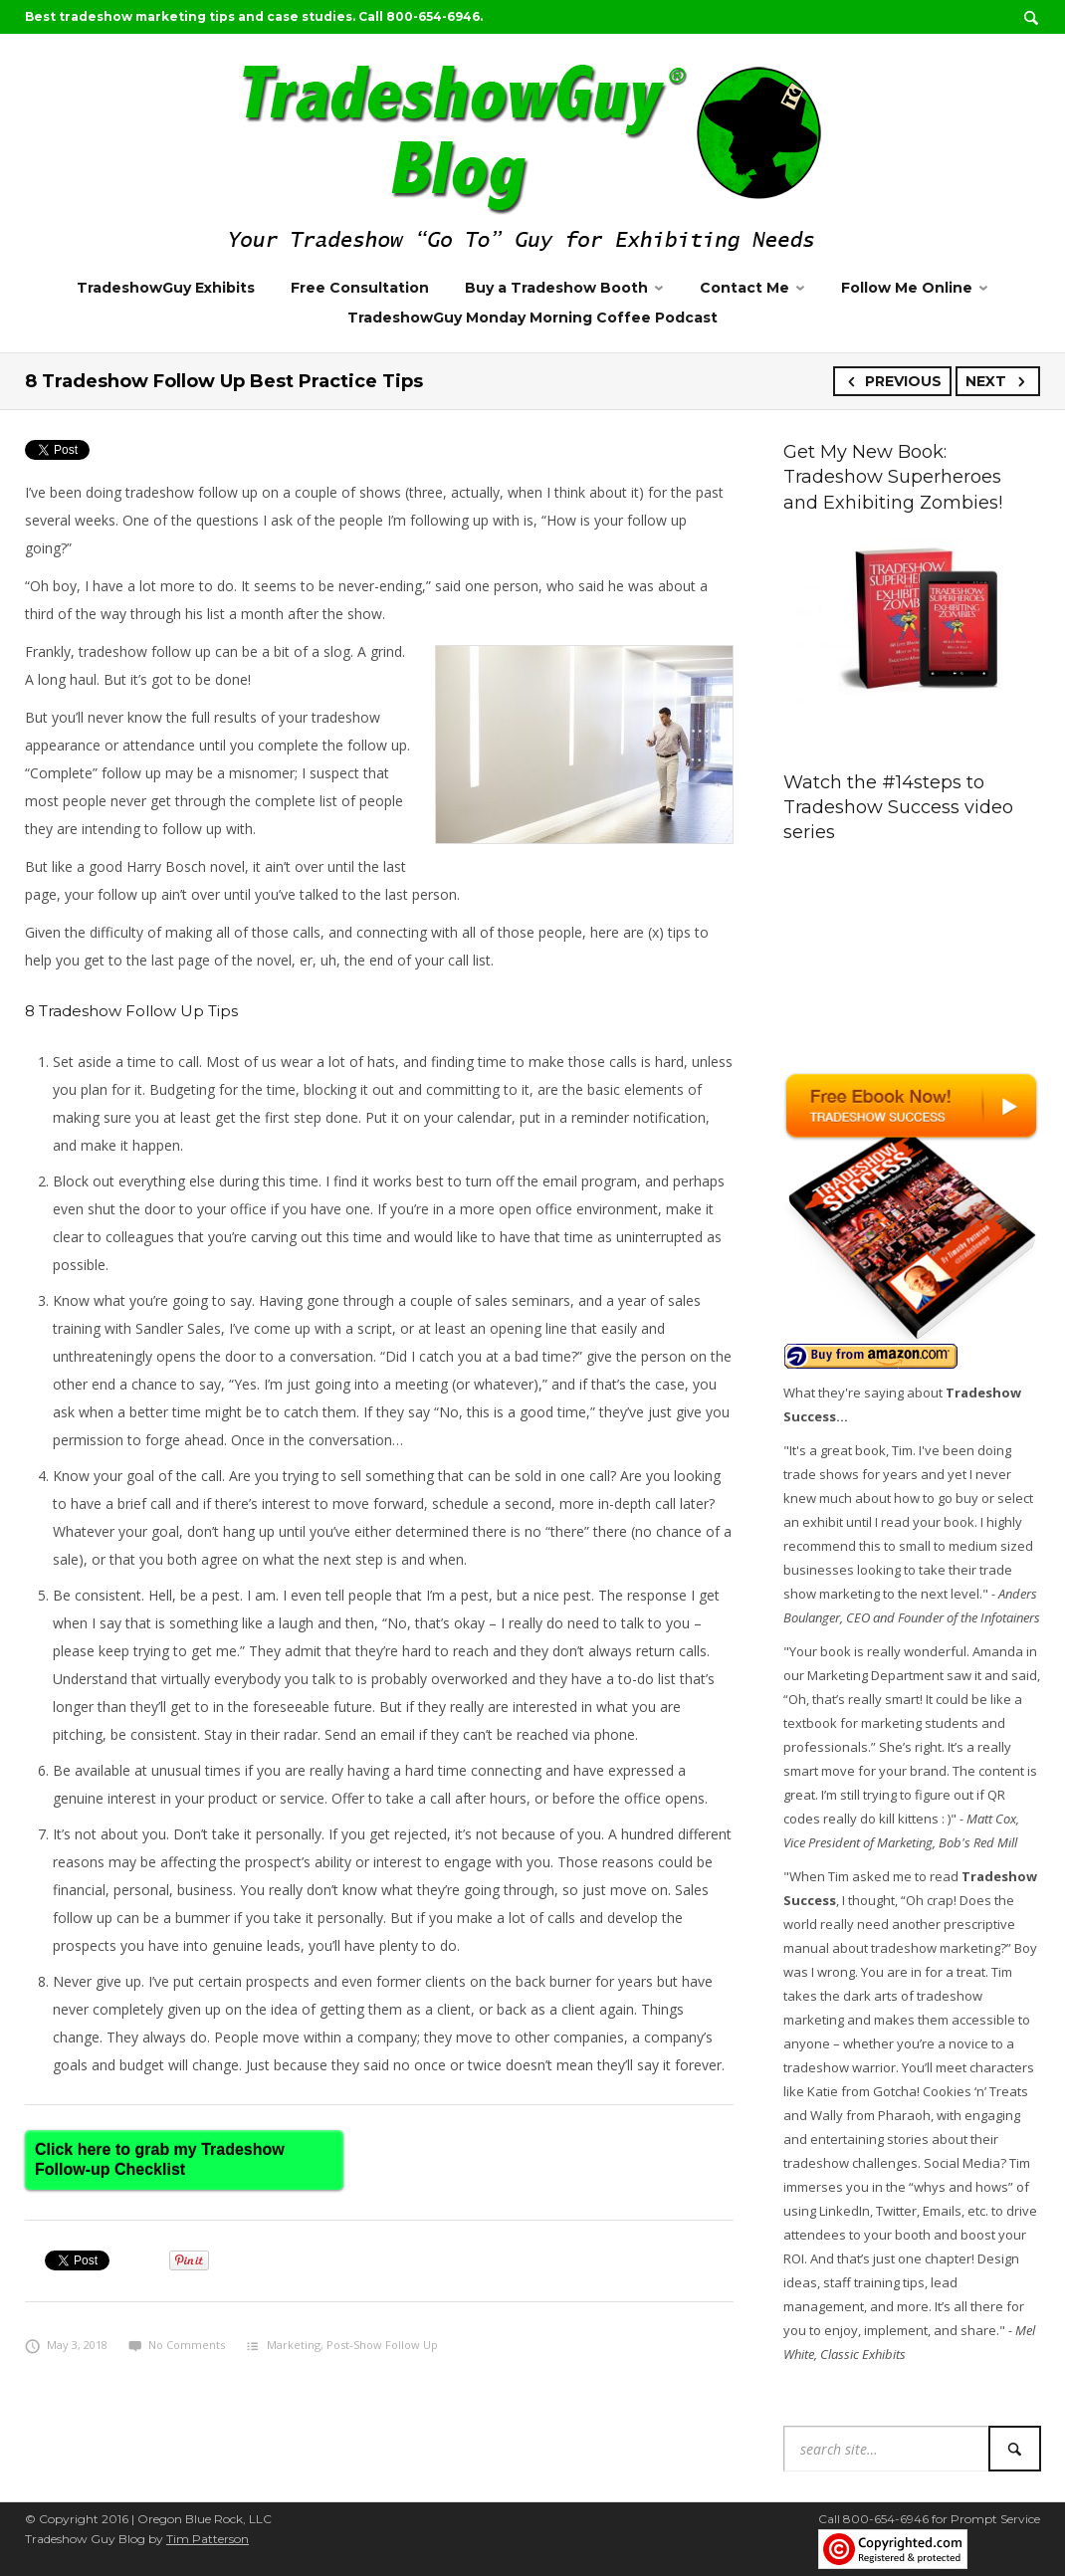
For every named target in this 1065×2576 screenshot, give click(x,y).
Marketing (293, 2344)
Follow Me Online (906, 288)
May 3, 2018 (66, 2344)
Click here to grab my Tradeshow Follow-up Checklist (160, 2159)
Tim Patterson (207, 2538)
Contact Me (744, 288)
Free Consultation (360, 288)
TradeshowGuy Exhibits (166, 288)
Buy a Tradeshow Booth (556, 288)
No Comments (176, 2344)
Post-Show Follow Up (382, 2344)
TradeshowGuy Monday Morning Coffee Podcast (532, 317)
